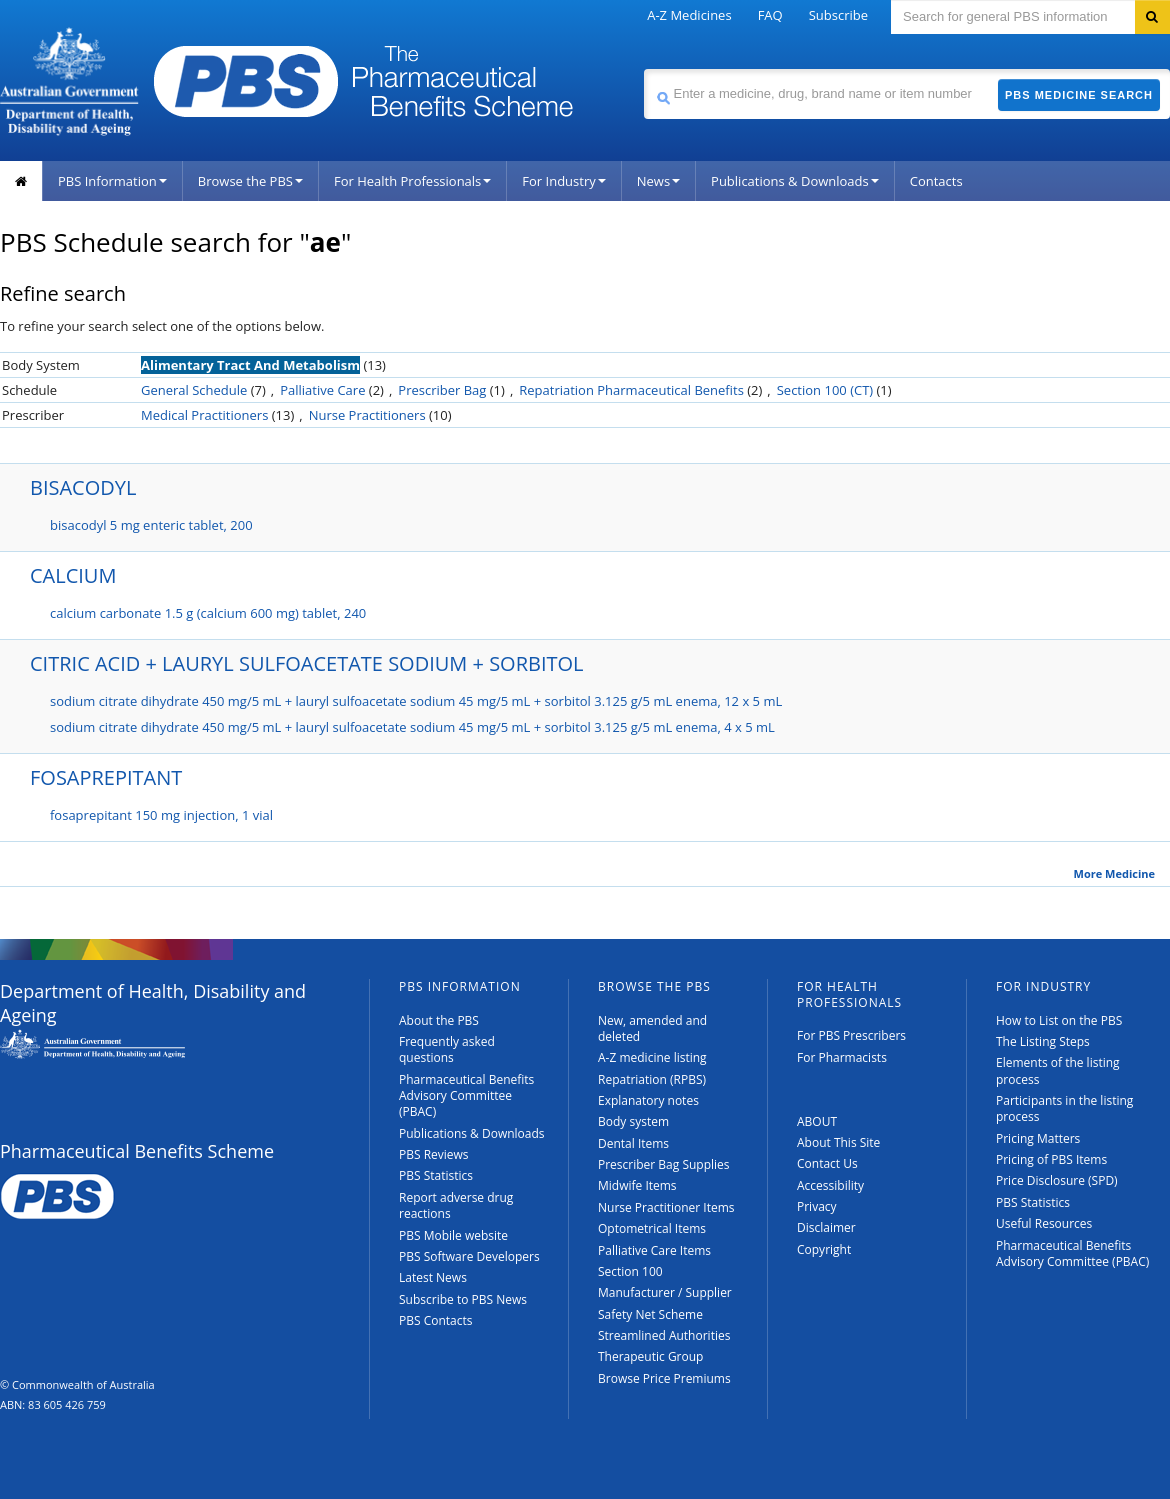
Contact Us (827, 1163)
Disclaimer (826, 1227)
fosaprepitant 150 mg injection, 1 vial (161, 815)
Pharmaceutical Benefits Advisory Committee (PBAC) (466, 1096)
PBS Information (112, 181)
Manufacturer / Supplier (665, 1292)
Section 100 (630, 1271)
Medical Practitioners (204, 415)
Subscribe (838, 15)
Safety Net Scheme (650, 1314)
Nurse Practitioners (367, 415)
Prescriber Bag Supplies (664, 1164)
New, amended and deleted (652, 1028)
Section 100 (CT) (825, 390)
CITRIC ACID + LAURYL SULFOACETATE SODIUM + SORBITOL (307, 663)
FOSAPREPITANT (106, 777)
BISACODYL (83, 487)
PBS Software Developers (469, 1256)
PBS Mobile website (453, 1235)
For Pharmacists (842, 1057)
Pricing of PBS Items (1051, 1159)
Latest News (433, 1277)
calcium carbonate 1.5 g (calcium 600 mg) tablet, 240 (208, 613)
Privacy (817, 1206)
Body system (633, 1121)
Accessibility (830, 1185)
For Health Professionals (412, 181)
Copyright (824, 1249)
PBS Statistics (436, 1175)
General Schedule (194, 390)
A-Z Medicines (689, 15)
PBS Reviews (434, 1154)
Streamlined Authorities (664, 1335)
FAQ (770, 15)
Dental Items (633, 1143)
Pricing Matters (1038, 1138)
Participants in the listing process (1064, 1108)
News (658, 181)
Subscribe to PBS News (463, 1299)
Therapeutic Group (650, 1356)
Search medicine (643, 68)
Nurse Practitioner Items (666, 1207)
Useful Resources (1044, 1223)
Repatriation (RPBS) (652, 1079)
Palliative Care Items (654, 1250)
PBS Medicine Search (1079, 95)
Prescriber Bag (442, 390)
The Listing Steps (1043, 1041)
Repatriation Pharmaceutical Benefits (631, 390)
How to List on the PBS (1059, 1020)
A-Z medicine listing (652, 1057)
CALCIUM (73, 575)
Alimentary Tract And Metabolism (250, 365)
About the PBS (439, 1020)
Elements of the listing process (1058, 1070)
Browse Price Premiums (664, 1378)
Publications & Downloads (795, 181)
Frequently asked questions (447, 1049)
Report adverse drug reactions (456, 1205)
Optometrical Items (652, 1228)
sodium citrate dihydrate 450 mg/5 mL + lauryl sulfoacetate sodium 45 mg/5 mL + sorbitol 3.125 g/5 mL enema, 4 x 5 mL (412, 727)
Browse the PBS (250, 181)
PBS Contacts (436, 1320)
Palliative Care (322, 390)
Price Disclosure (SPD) (1057, 1180)
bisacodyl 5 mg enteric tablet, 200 (151, 525)
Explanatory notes (648, 1100)
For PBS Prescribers (851, 1035)
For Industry (563, 181)
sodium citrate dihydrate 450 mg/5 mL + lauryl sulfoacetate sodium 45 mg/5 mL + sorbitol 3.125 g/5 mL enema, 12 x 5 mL (416, 701)
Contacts (936, 181)
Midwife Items (637, 1185)
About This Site (838, 1142)
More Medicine (1114, 874)
